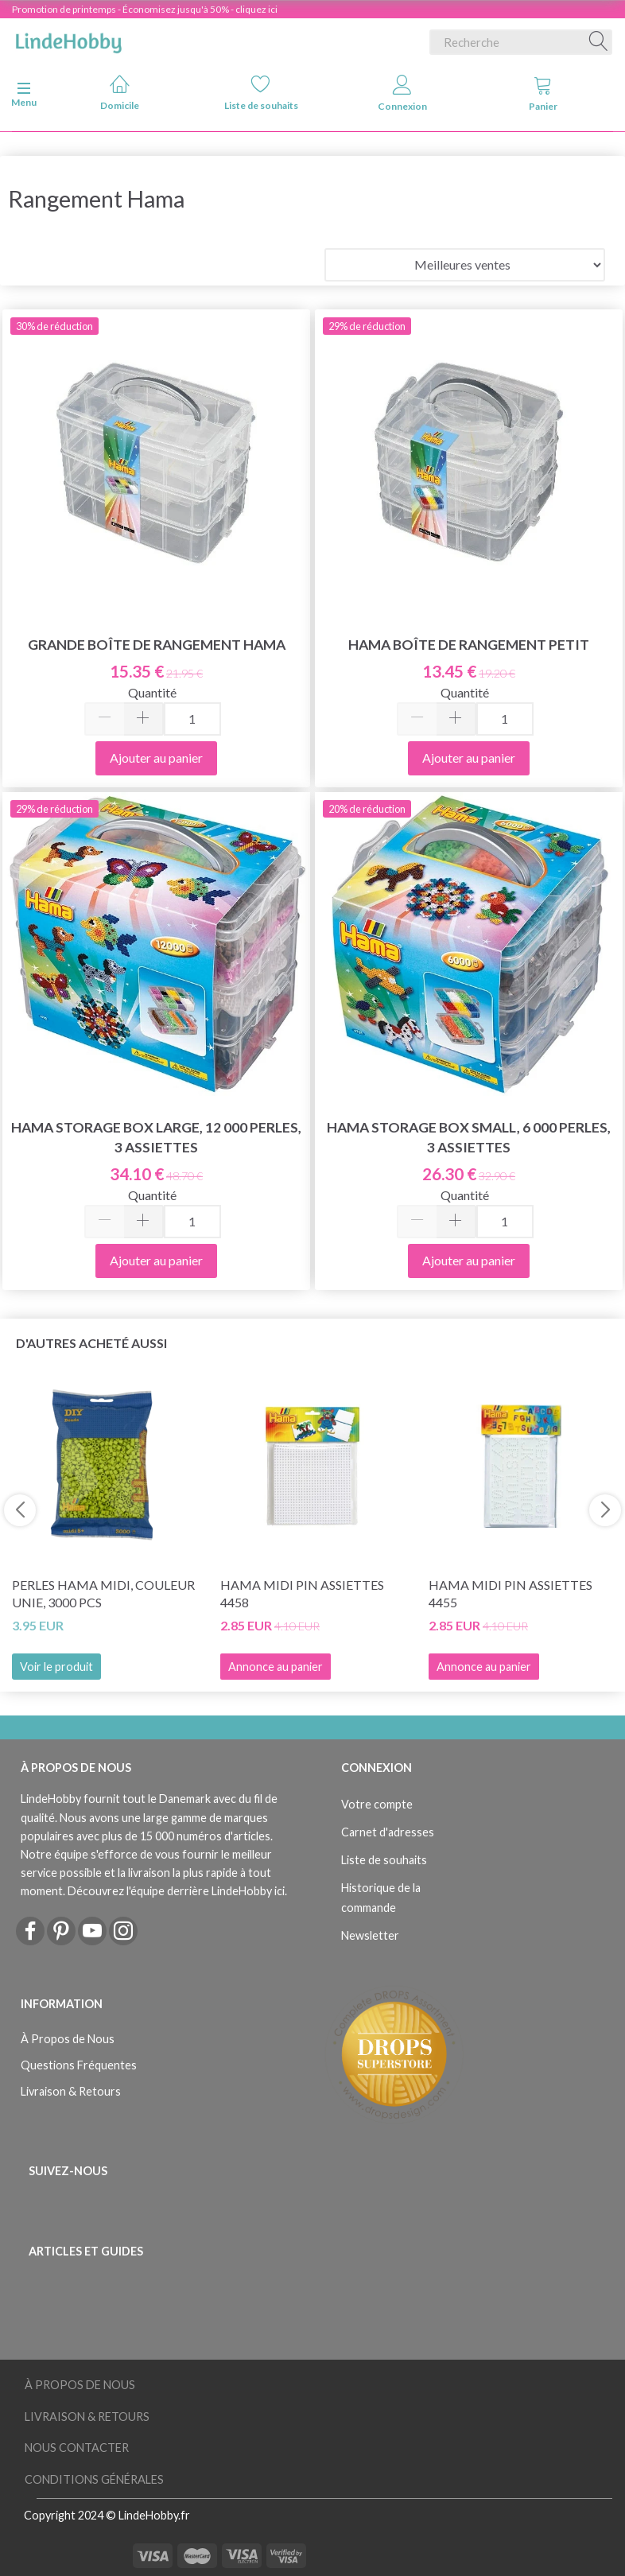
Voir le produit (56, 1666)
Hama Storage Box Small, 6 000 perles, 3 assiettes (469, 1137)
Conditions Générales (94, 2479)
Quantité (152, 692)
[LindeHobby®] (68, 38)
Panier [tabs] (543, 93)
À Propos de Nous (68, 2039)
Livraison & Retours (71, 2091)
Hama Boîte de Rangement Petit (468, 644)
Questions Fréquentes (79, 2065)
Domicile (119, 92)
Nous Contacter (77, 2447)
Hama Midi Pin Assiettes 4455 (510, 1593)
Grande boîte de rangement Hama (156, 644)
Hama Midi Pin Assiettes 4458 (302, 1593)
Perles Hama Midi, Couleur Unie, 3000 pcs (103, 1593)
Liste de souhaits (261, 92)
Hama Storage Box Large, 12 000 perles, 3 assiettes (156, 1137)
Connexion (402, 93)
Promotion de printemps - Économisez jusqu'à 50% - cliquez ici (145, 9)
